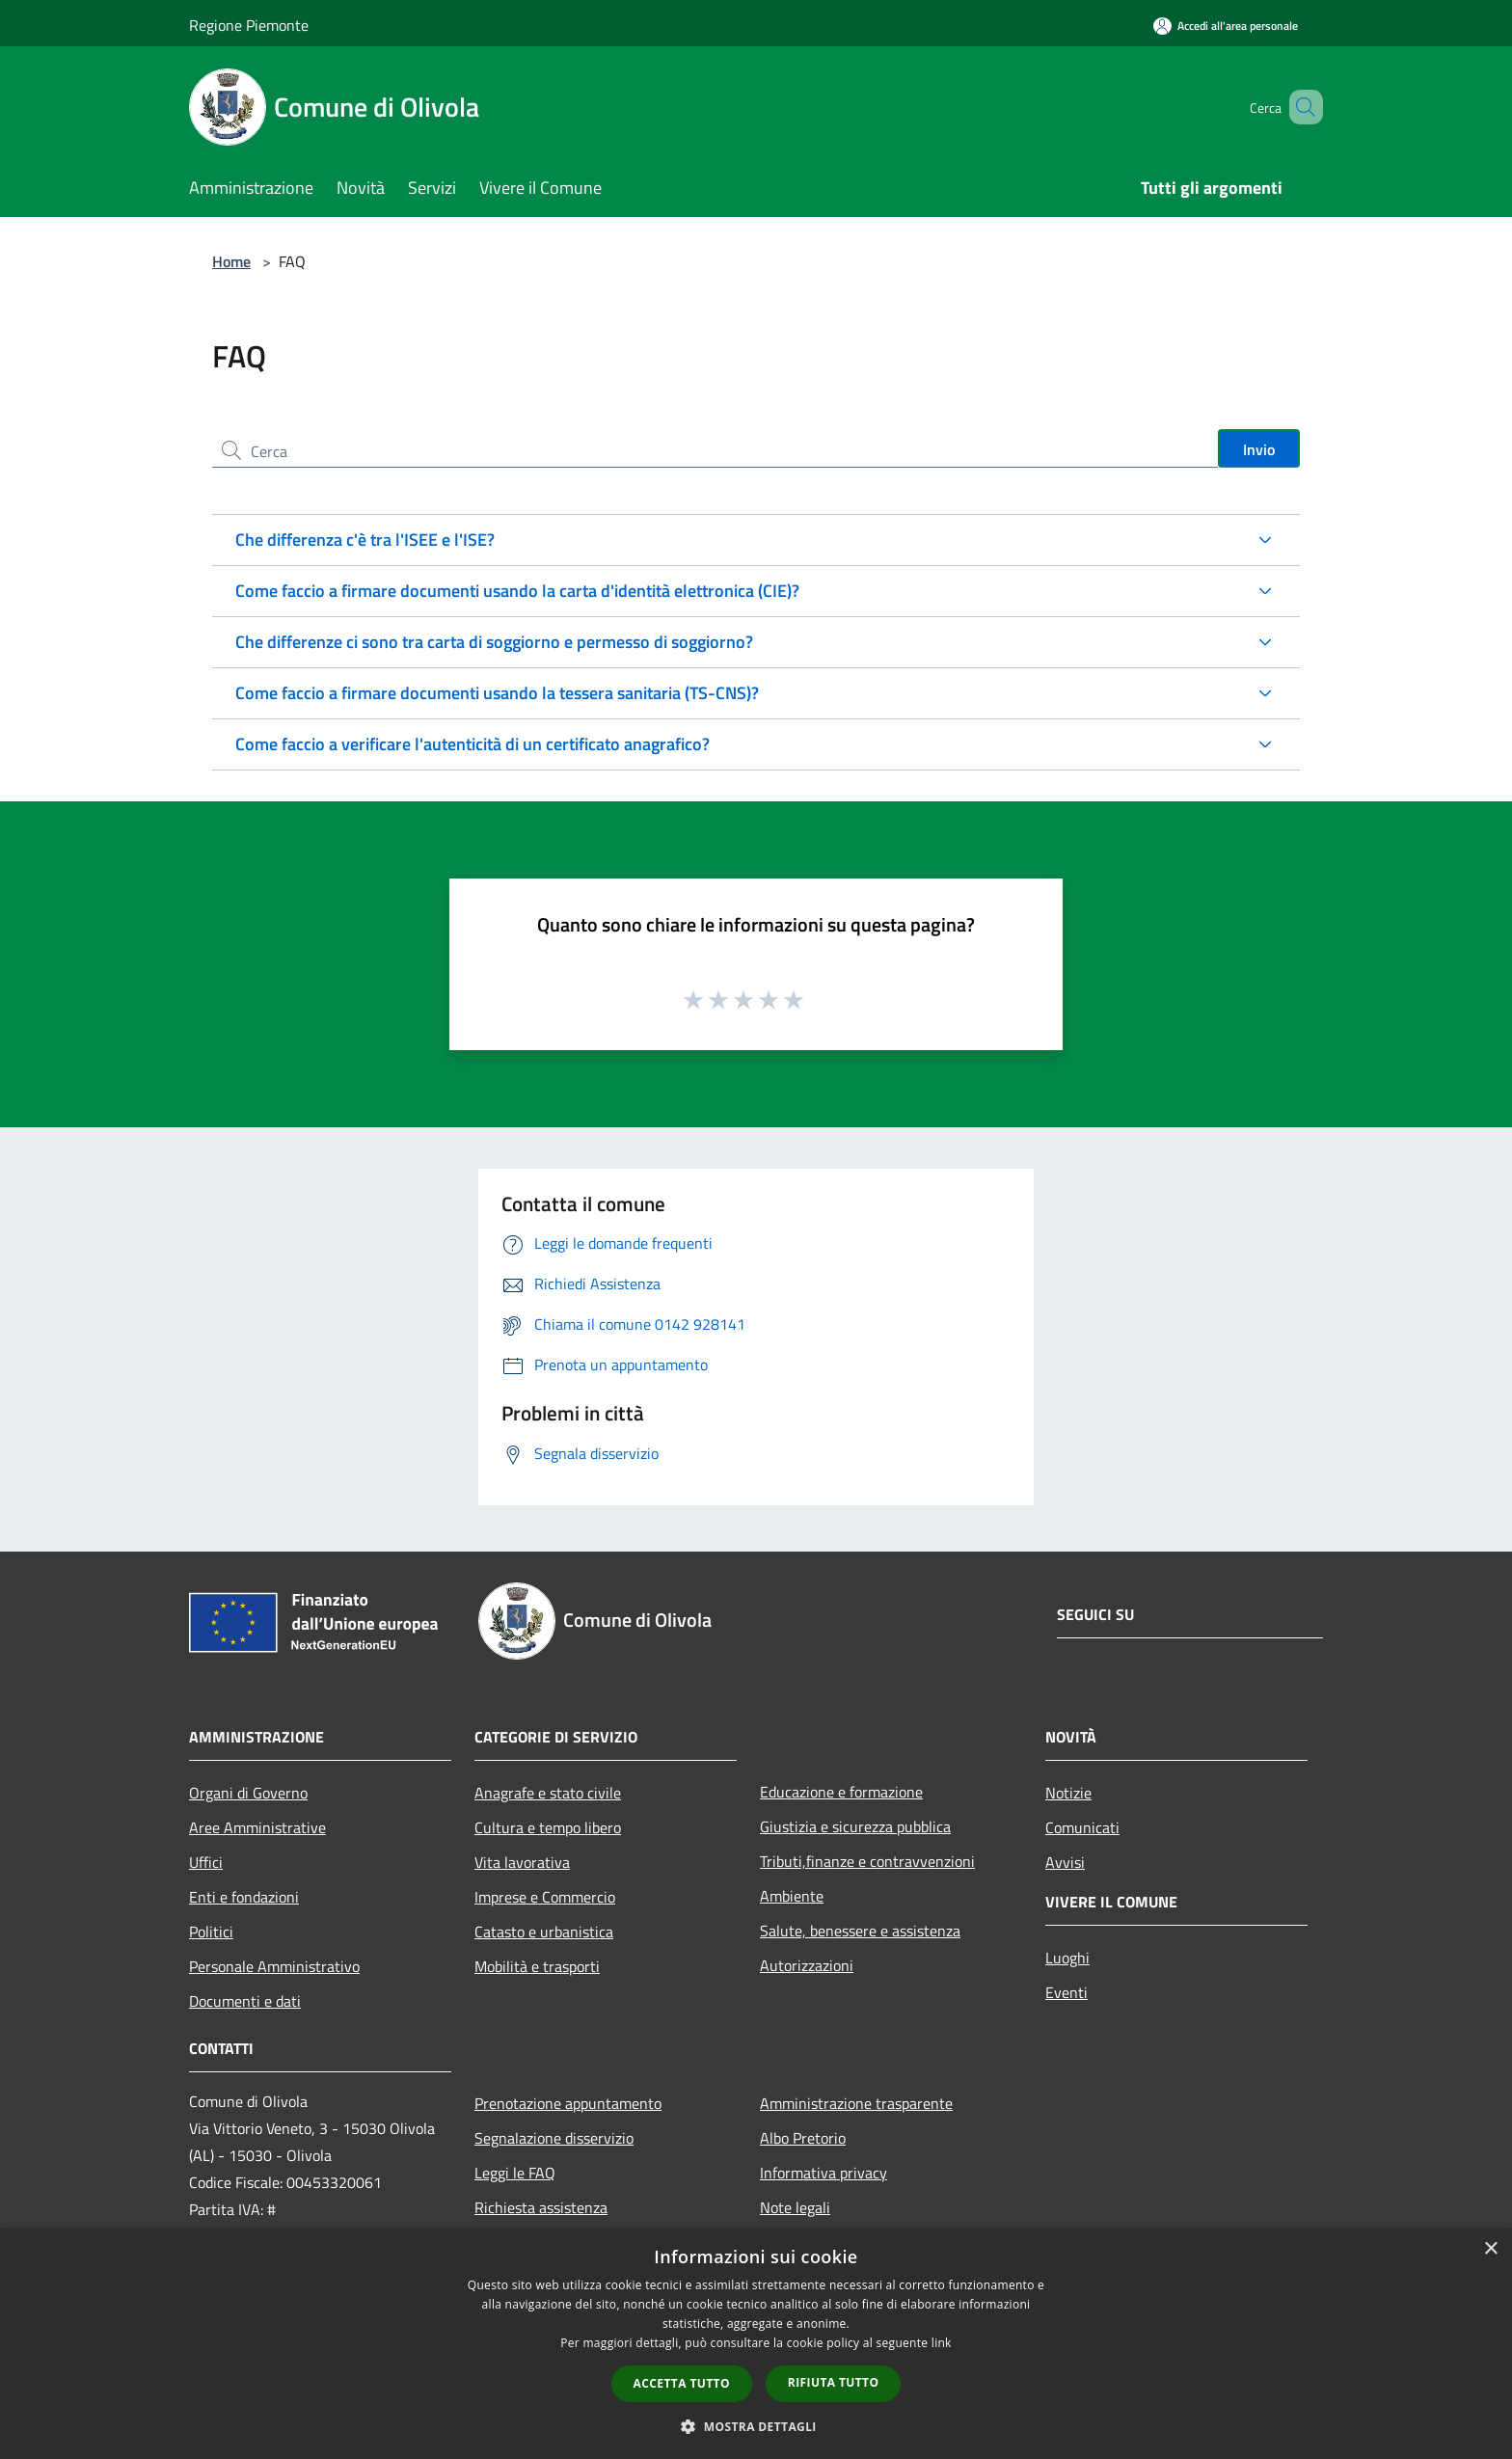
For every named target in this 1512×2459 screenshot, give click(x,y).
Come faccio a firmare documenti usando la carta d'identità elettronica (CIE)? (517, 591)
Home (231, 261)
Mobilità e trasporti (537, 1966)
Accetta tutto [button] (682, 2383)
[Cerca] (1300, 107)
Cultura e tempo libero (547, 1827)
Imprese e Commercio (544, 1896)
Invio (1259, 449)
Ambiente (792, 1895)
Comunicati (1082, 1827)
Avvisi (1065, 1862)
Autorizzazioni (806, 1965)
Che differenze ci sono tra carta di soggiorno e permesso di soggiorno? (494, 642)
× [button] (1490, 2249)
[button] (756, 2426)
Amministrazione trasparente (856, 2103)
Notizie (1068, 1792)
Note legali (795, 2207)
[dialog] (756, 2344)
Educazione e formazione (841, 1791)
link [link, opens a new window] (942, 2343)
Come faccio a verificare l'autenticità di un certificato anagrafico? (472, 744)
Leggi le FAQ (514, 2172)
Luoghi (1067, 1957)
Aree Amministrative (257, 1827)
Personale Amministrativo (274, 1966)
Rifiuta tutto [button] (833, 2382)
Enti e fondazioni (244, 1896)
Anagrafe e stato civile (547, 1792)
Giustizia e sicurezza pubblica (855, 1826)
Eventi (1066, 1992)
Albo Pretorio (803, 2137)
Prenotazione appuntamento (568, 2103)
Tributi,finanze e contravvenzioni (867, 1861)
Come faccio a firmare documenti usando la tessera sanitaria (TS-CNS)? (497, 693)
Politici (211, 1931)
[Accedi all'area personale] (1225, 25)
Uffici (206, 1862)
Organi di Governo (248, 1792)
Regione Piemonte (249, 25)
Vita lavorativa (522, 1862)
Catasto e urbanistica (543, 1931)
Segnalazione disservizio (554, 2137)
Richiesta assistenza (541, 2207)
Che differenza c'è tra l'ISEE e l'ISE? (365, 540)
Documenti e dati (245, 2001)
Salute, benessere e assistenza (860, 1930)
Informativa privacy (823, 2172)
